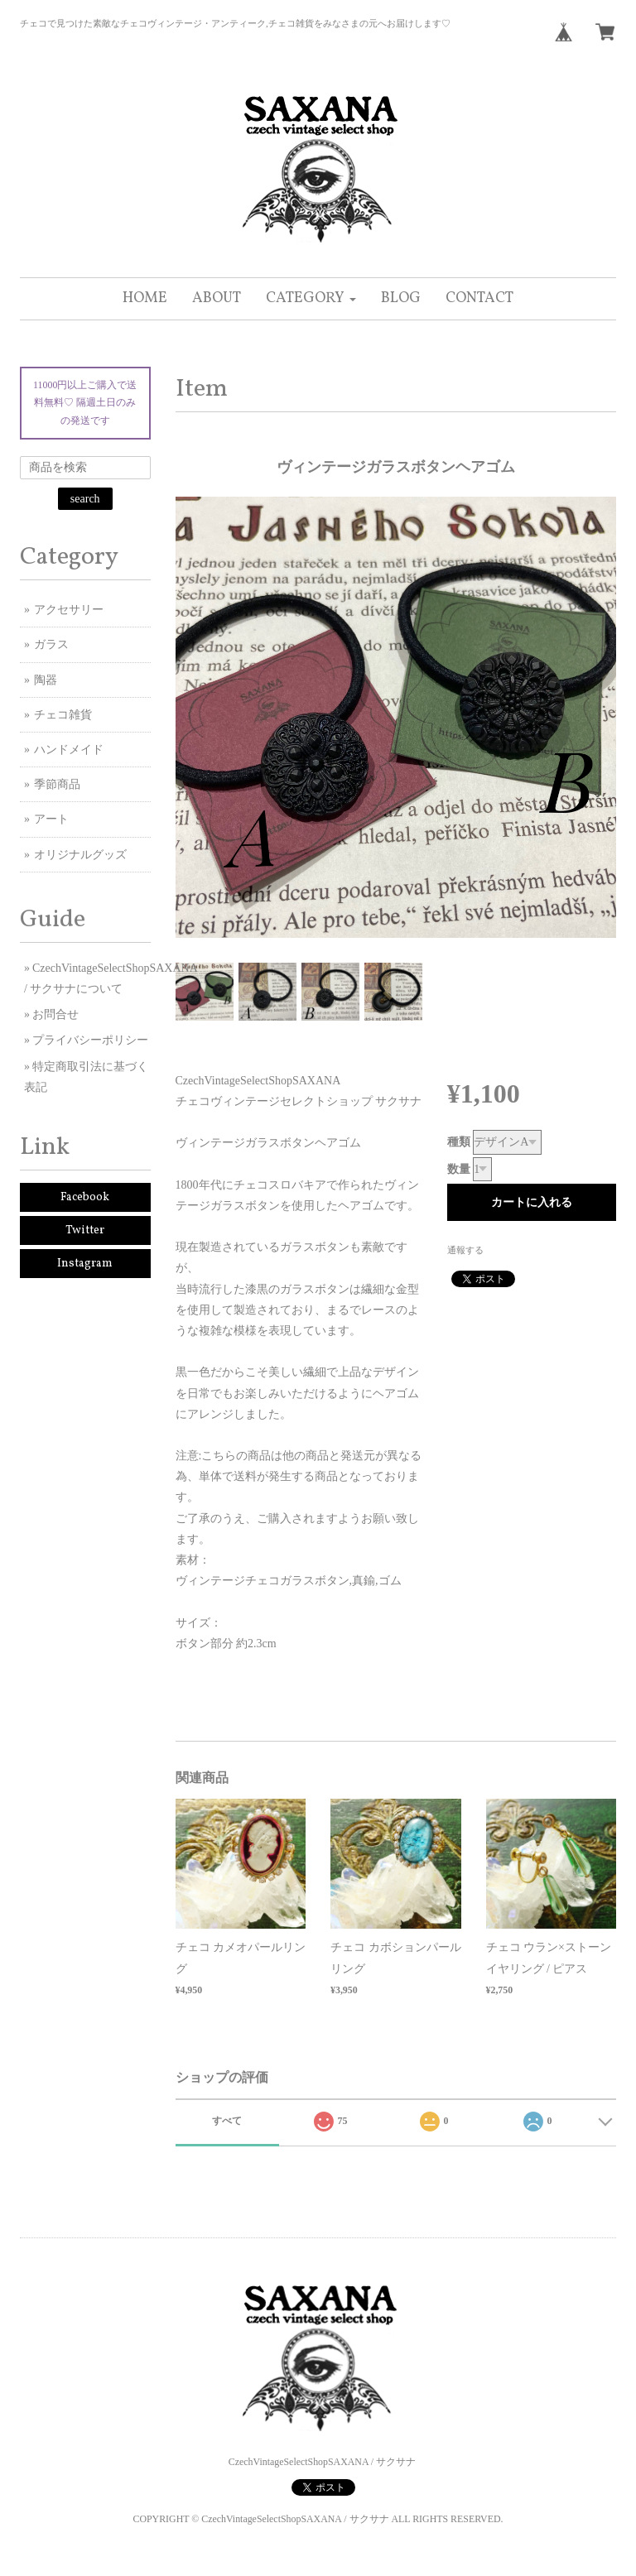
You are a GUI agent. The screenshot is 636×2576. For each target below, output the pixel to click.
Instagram (85, 1263)
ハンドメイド (69, 749)
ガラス (51, 644)
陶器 (45, 680)
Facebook (84, 1197)
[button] (311, 299)
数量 (458, 1169)
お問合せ (55, 1014)
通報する (465, 1250)
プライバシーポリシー (90, 1040)
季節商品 (57, 784)
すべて (227, 2121)
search (85, 499)
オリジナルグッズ (80, 854)
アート (51, 819)
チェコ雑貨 (63, 715)
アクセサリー (69, 609)
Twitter (84, 1230)
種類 (458, 1142)
